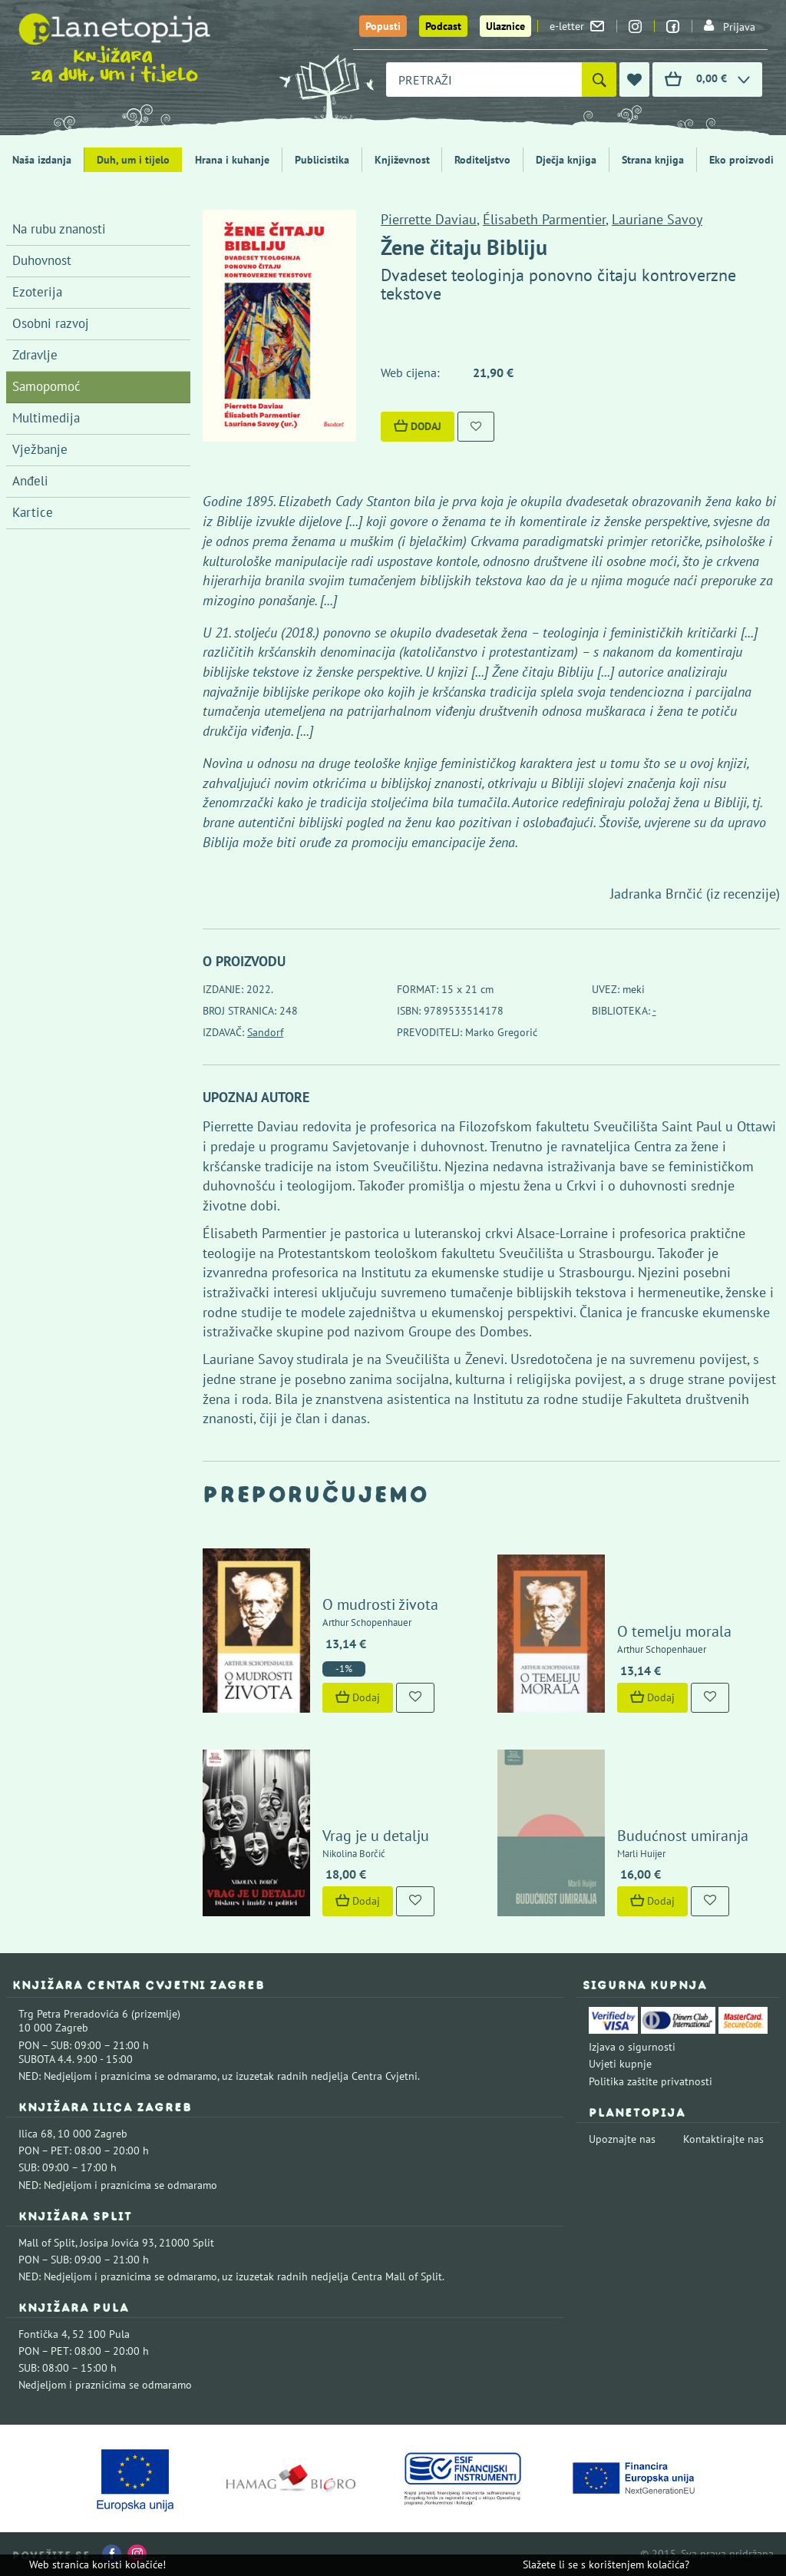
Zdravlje (35, 354)
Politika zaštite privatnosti (650, 2081)
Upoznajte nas (622, 2139)
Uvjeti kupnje (620, 2064)
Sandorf (265, 1032)
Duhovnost (41, 260)
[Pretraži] (599, 79)
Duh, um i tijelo (133, 160)
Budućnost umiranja (682, 1836)
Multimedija (46, 417)
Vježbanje (40, 449)
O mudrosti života (380, 1604)
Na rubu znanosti (59, 228)
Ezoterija (37, 291)
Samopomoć (46, 386)
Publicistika (322, 160)
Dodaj (417, 426)
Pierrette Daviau (429, 219)
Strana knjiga (653, 160)
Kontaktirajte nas (723, 2139)
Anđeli (30, 480)
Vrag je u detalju (375, 1836)
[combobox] (484, 79)
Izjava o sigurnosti (632, 2047)
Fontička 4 (43, 2334)
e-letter (577, 26)
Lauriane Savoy (657, 219)
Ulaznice (505, 26)
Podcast (443, 26)
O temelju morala (674, 1631)
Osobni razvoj (50, 323)
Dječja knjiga (566, 160)
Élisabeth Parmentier (544, 219)
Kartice (32, 512)
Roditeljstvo (482, 160)
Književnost (402, 160)
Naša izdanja (41, 160)
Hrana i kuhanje (232, 160)
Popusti (383, 26)
